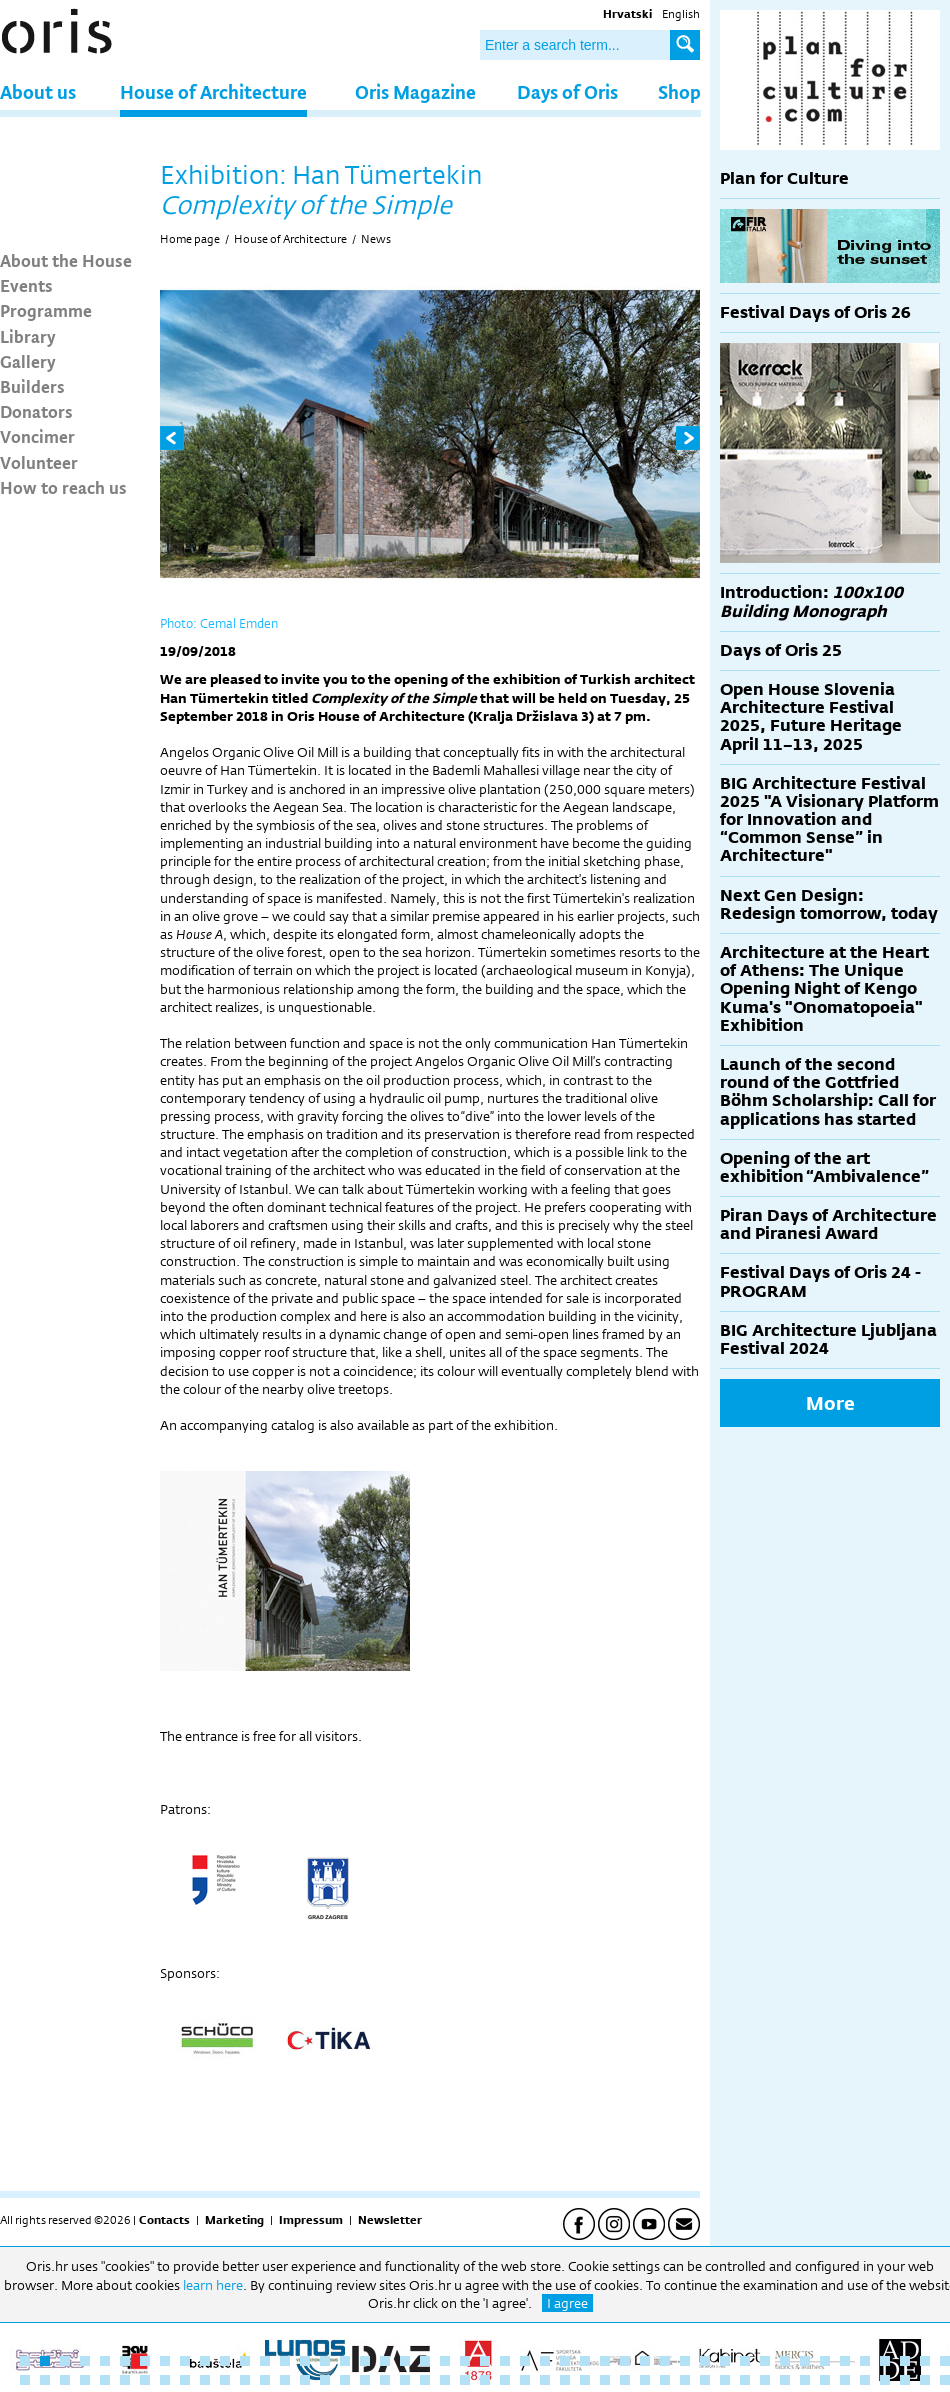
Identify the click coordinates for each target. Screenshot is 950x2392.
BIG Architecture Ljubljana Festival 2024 (828, 1339)
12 (245, 2361)
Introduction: (811, 601)
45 (905, 2361)
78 (625, 2380)
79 (645, 2380)
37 (745, 2361)
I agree (567, 2303)
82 (705, 2380)
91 (885, 2380)
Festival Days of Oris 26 (815, 312)
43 (865, 2361)
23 (465, 2361)
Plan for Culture (784, 178)
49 (45, 2380)
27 (545, 2361)
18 (365, 2361)
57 (205, 2380)
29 (585, 2361)
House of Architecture (213, 91)
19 (385, 2361)
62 (305, 2380)
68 (425, 2380)
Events (26, 285)
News (376, 239)
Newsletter (390, 2220)
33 (665, 2361)
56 (185, 2380)
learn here (213, 2285)
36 (725, 2361)
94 (945, 2380)
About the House (66, 260)
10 (205, 2361)
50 (65, 2380)
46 (925, 2361)
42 (845, 2361)
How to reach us (63, 487)
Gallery (28, 361)
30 (605, 2361)
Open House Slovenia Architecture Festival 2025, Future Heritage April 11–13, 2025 (811, 717)
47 (945, 2361)
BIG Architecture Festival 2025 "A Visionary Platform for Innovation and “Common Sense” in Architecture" (829, 820)
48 (25, 2380)
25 (505, 2361)
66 (385, 2380)
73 (525, 2380)
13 (265, 2361)
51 (85, 2380)
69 (445, 2380)
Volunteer (39, 462)
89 (845, 2380)
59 (245, 2380)
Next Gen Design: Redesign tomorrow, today (829, 904)
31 (625, 2361)
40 (805, 2361)
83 (725, 2380)
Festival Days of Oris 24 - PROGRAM (820, 1281)
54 (145, 2380)
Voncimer (37, 436)
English (681, 14)
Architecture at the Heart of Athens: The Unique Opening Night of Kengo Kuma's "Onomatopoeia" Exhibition (824, 989)
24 (485, 2361)
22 (445, 2361)
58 (225, 2380)
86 (785, 2380)
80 (665, 2380)
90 (865, 2380)
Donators (36, 411)
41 (825, 2361)
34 (685, 2361)
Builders (32, 386)
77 (605, 2380)
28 (565, 2361)
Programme (46, 310)
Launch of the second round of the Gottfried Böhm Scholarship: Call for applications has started (828, 1092)
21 (425, 2361)
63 (325, 2380)
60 (265, 2380)
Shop (679, 91)
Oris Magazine (415, 91)
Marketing (234, 2220)
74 (545, 2380)
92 (905, 2380)
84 (745, 2380)
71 (485, 2380)
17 (345, 2361)
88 (825, 2380)
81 (685, 2380)
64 (345, 2380)
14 (285, 2361)
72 (505, 2380)
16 (325, 2361)
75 (565, 2380)
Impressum (311, 2220)
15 (305, 2361)
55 (165, 2380)
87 (805, 2380)
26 (525, 2361)
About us (38, 91)
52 (105, 2380)
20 (405, 2361)
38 (765, 2361)
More (830, 1403)
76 (585, 2380)
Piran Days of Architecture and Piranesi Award (828, 1224)
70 (465, 2380)
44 (885, 2361)
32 (645, 2361)
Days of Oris (567, 91)
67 (405, 2380)
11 (225, 2361)
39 (785, 2361)
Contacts (164, 2220)
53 (125, 2380)
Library (28, 336)
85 (765, 2380)
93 (925, 2380)
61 (285, 2380)
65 (365, 2380)
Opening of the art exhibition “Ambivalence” (824, 1167)
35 (705, 2361)
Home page (190, 239)
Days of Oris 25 (781, 650)
